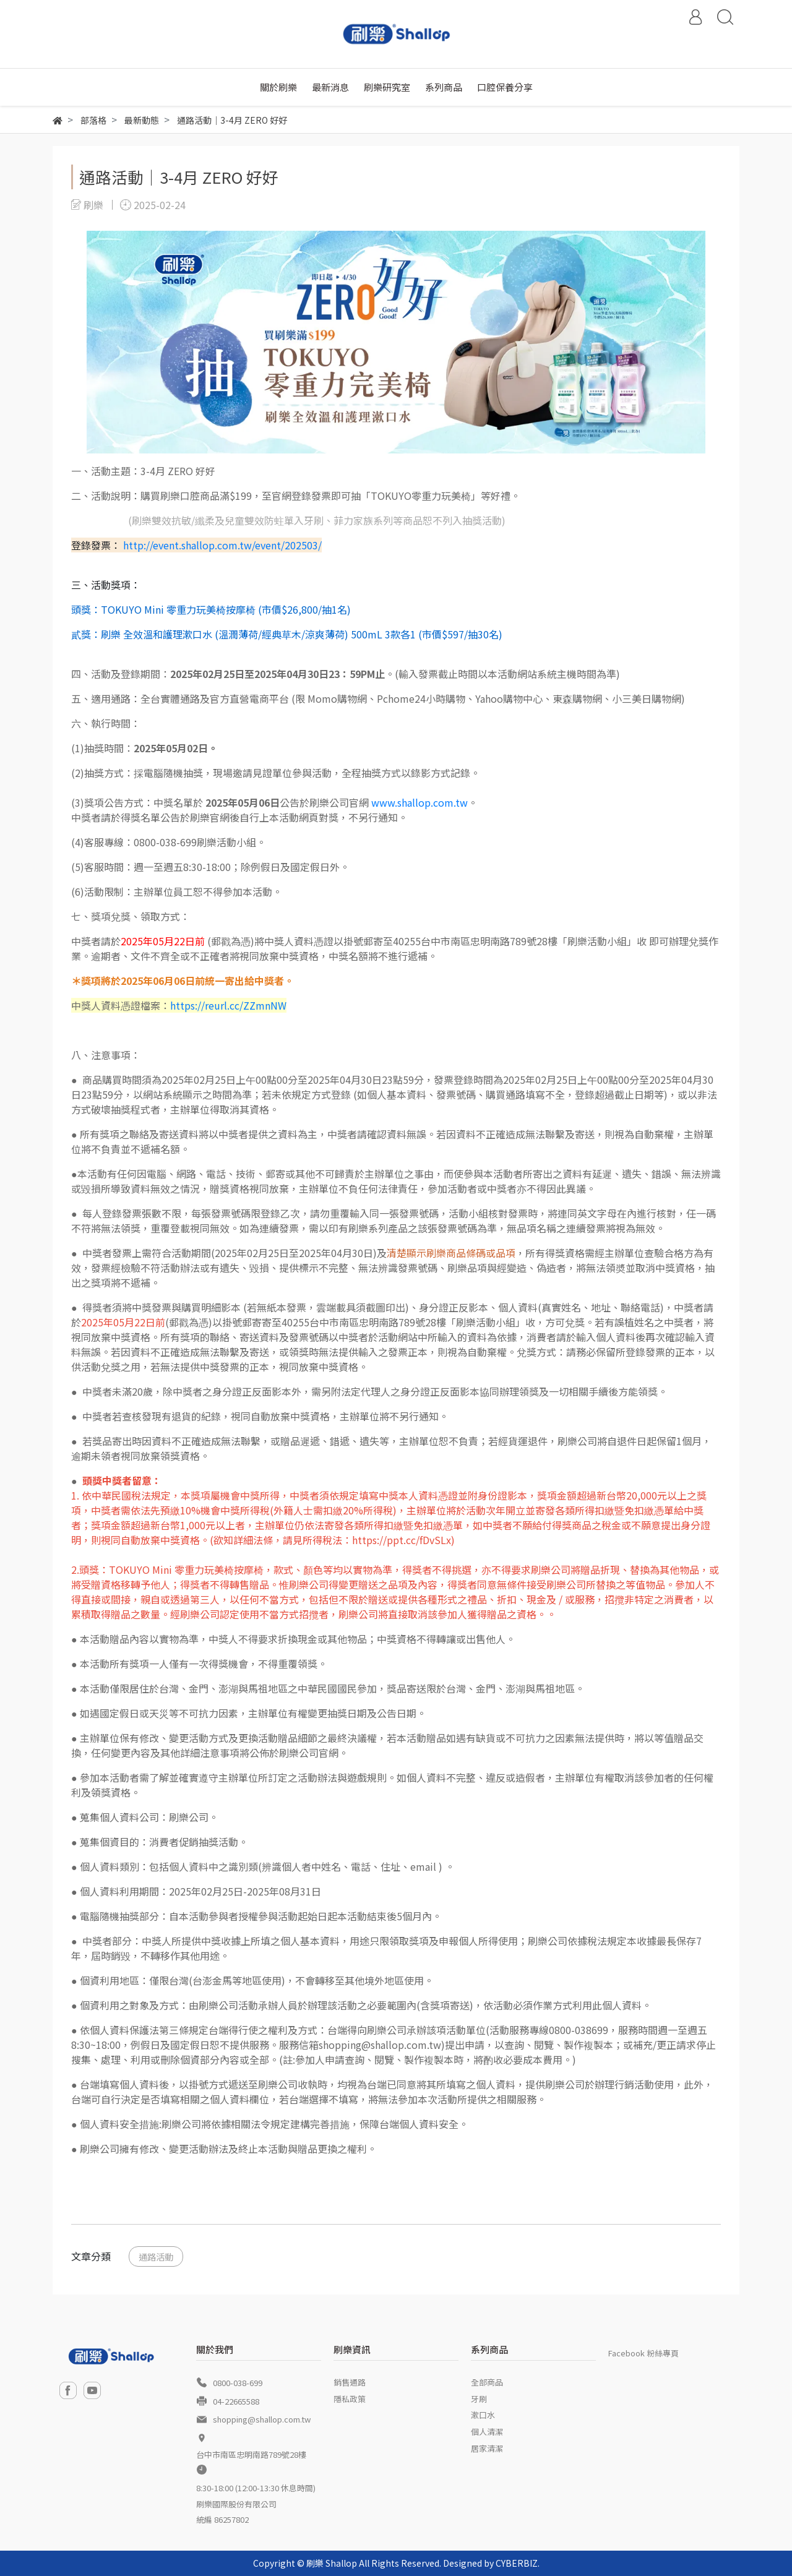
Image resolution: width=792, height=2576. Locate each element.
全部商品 (487, 2382)
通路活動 (156, 2256)
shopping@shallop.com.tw (262, 2419)
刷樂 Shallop (331, 2563)
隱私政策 (350, 2399)
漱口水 (483, 2415)
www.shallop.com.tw (419, 802)
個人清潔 (487, 2431)
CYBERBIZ (517, 2563)
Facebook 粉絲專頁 (643, 2353)
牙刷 (479, 2399)
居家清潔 (487, 2448)
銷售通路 (350, 2382)
